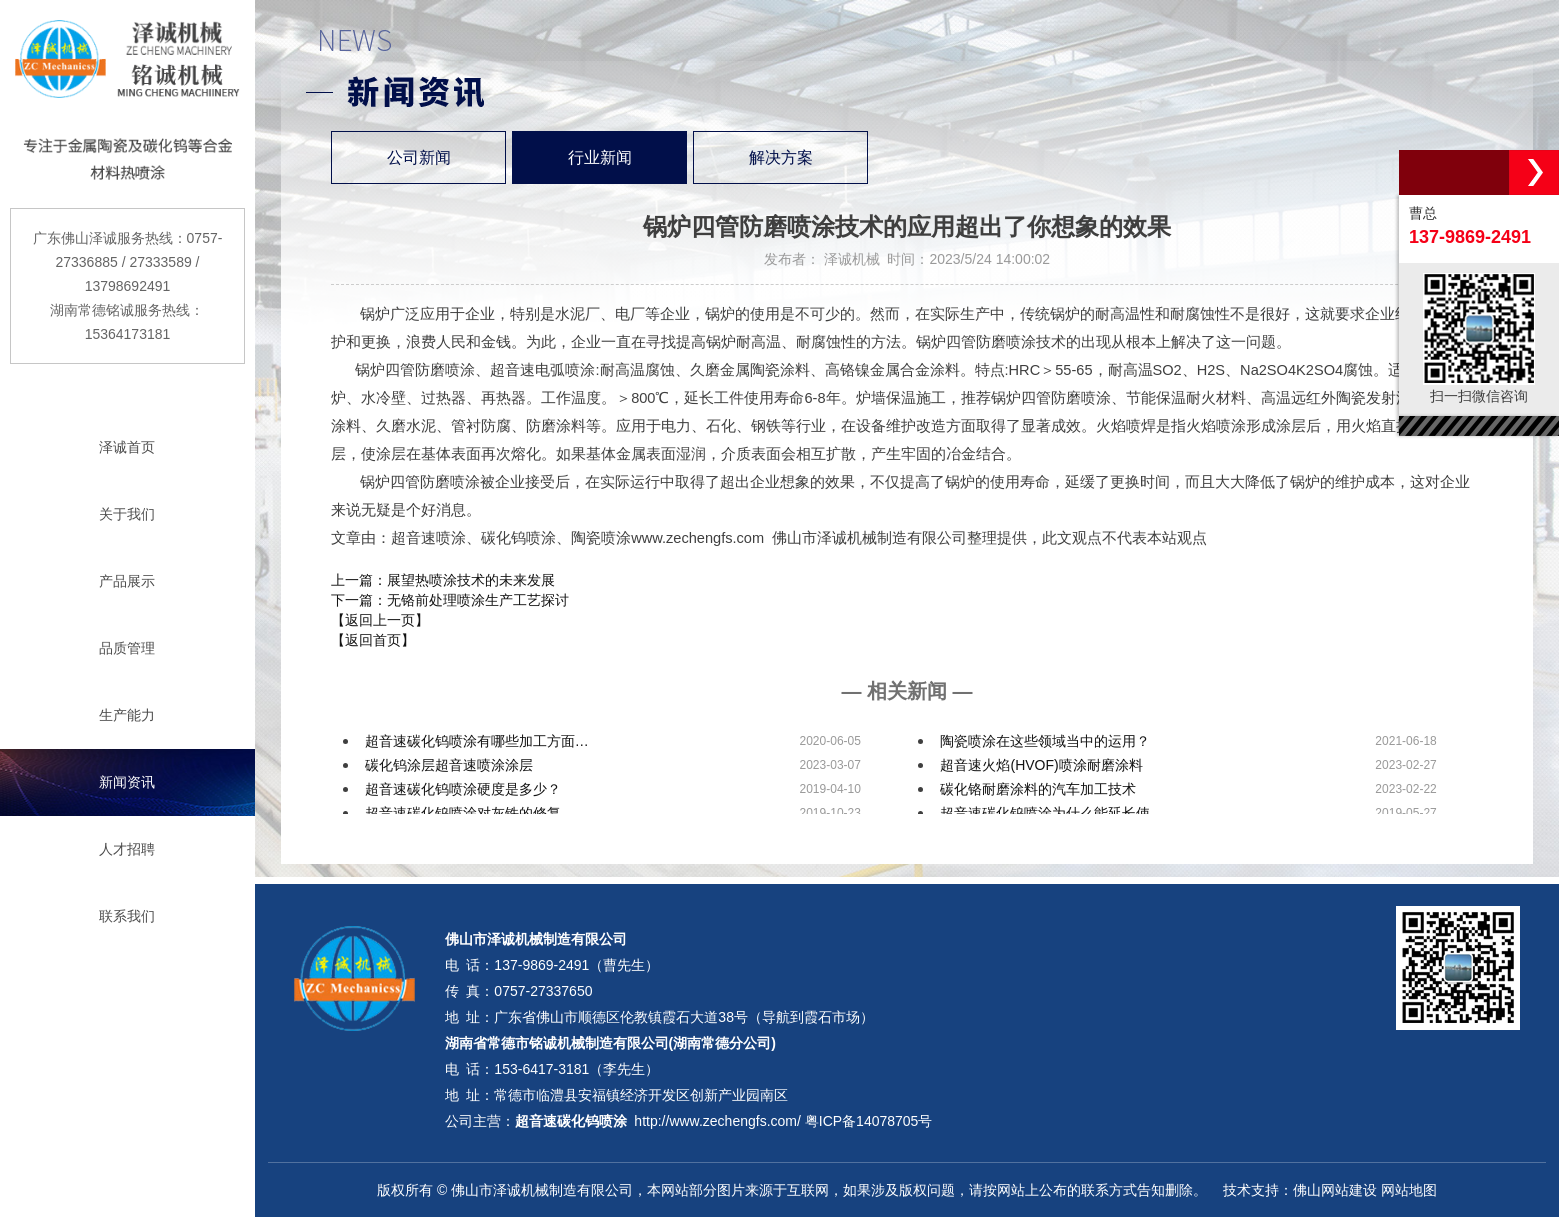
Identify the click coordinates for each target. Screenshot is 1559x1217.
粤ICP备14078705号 (869, 1121)
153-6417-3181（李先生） (576, 1069)
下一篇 (450, 600)
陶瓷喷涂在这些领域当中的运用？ (1045, 741)
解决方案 (781, 157)
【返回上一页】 (380, 620)
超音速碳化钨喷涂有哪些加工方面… (477, 741)
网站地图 (1409, 1190)
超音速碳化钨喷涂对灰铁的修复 (463, 813)
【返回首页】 (373, 640)
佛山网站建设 (1335, 1190)
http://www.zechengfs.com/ (717, 1121)
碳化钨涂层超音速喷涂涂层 (449, 765)
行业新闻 (600, 157)
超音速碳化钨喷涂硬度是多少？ (463, 789)
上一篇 (443, 580)
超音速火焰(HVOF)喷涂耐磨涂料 (1041, 765)
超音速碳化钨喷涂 (571, 1121)
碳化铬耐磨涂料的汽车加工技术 (1038, 789)
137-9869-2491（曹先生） (576, 965)
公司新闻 (419, 157)
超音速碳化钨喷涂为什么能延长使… (1052, 813)
